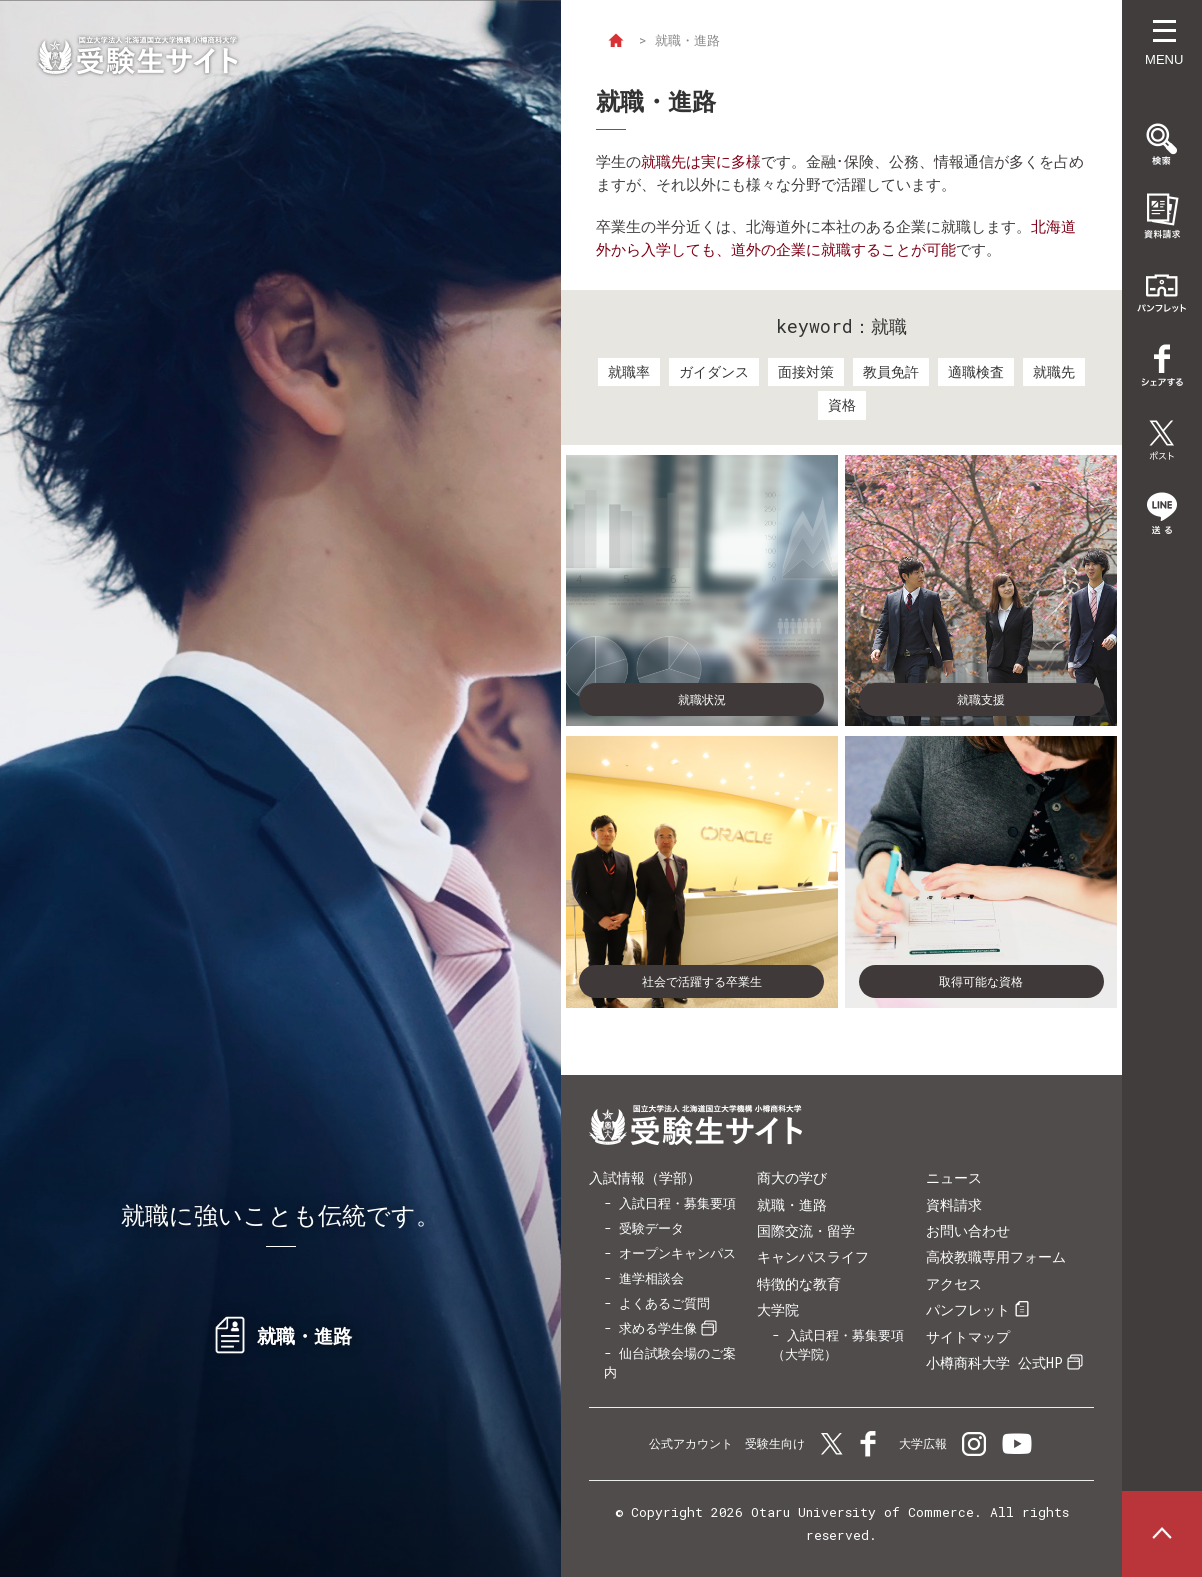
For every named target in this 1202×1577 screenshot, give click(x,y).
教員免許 (891, 371)
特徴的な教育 (799, 1283)
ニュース (954, 1177)
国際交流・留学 (806, 1230)
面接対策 (806, 371)
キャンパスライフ (813, 1256)
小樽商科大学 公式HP (994, 1362)
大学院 (778, 1309)
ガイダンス (714, 371)
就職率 (629, 371)
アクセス (954, 1283)
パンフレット (968, 1309)
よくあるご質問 (664, 1303)
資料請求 (954, 1204)
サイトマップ (968, 1336)
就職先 (1054, 371)
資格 (842, 404)
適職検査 (976, 371)
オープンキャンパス (677, 1253)
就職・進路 (792, 1204)
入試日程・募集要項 (677, 1203)
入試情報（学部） (645, 1177)
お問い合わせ (968, 1230)
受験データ (651, 1228)
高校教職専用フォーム (996, 1256)
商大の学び (792, 1177)
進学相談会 (651, 1278)
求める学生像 (658, 1328)
